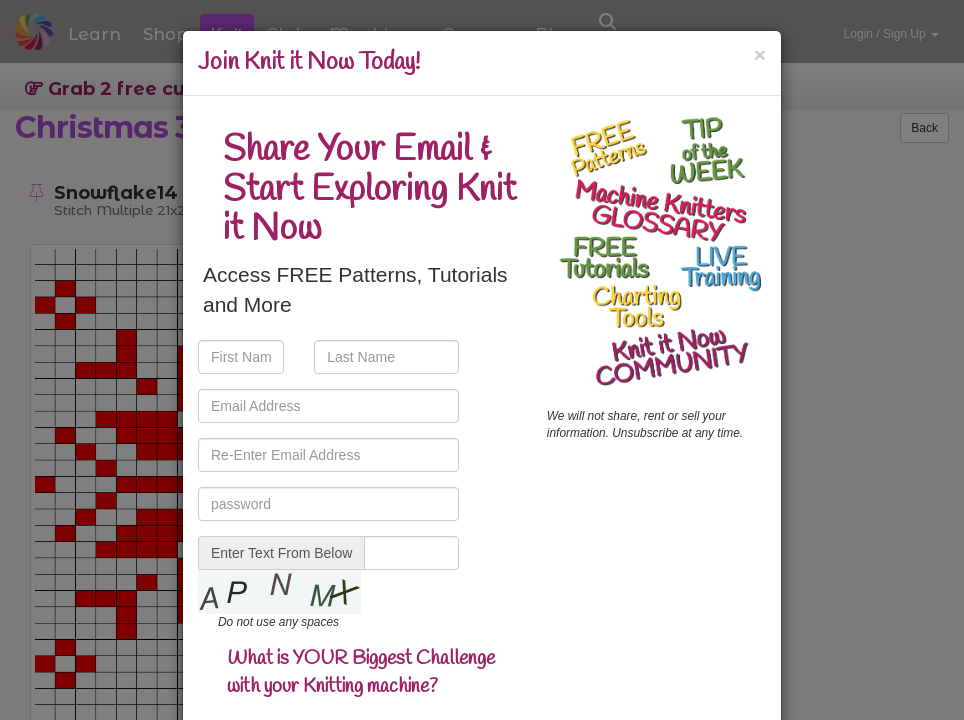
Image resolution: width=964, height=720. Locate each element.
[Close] (760, 54)
